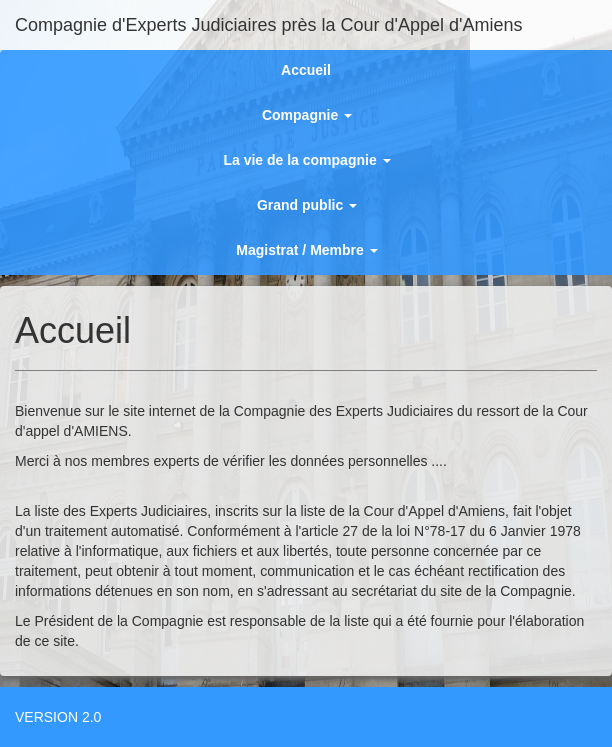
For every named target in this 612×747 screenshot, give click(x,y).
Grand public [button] (307, 205)
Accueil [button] (306, 70)
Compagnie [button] (307, 115)
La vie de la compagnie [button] (306, 160)
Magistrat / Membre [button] (306, 250)
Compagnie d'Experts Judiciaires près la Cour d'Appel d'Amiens (269, 25)
